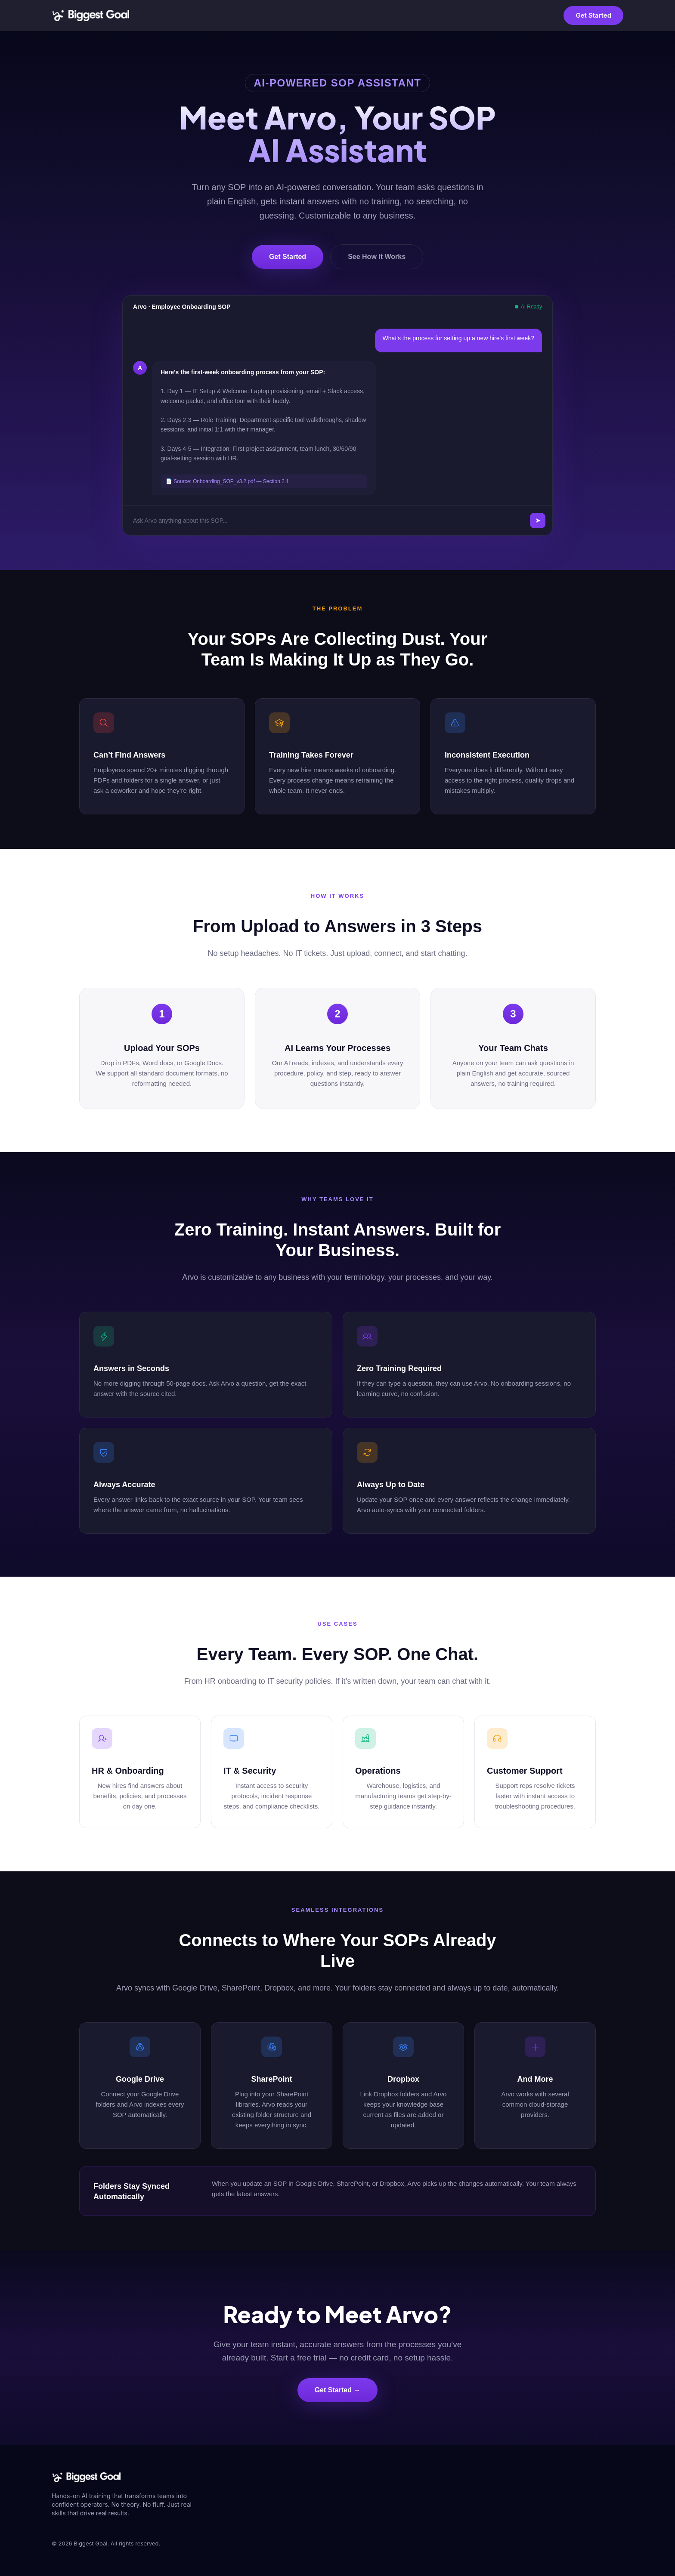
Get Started (593, 15)
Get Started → (338, 2390)
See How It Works (377, 256)
